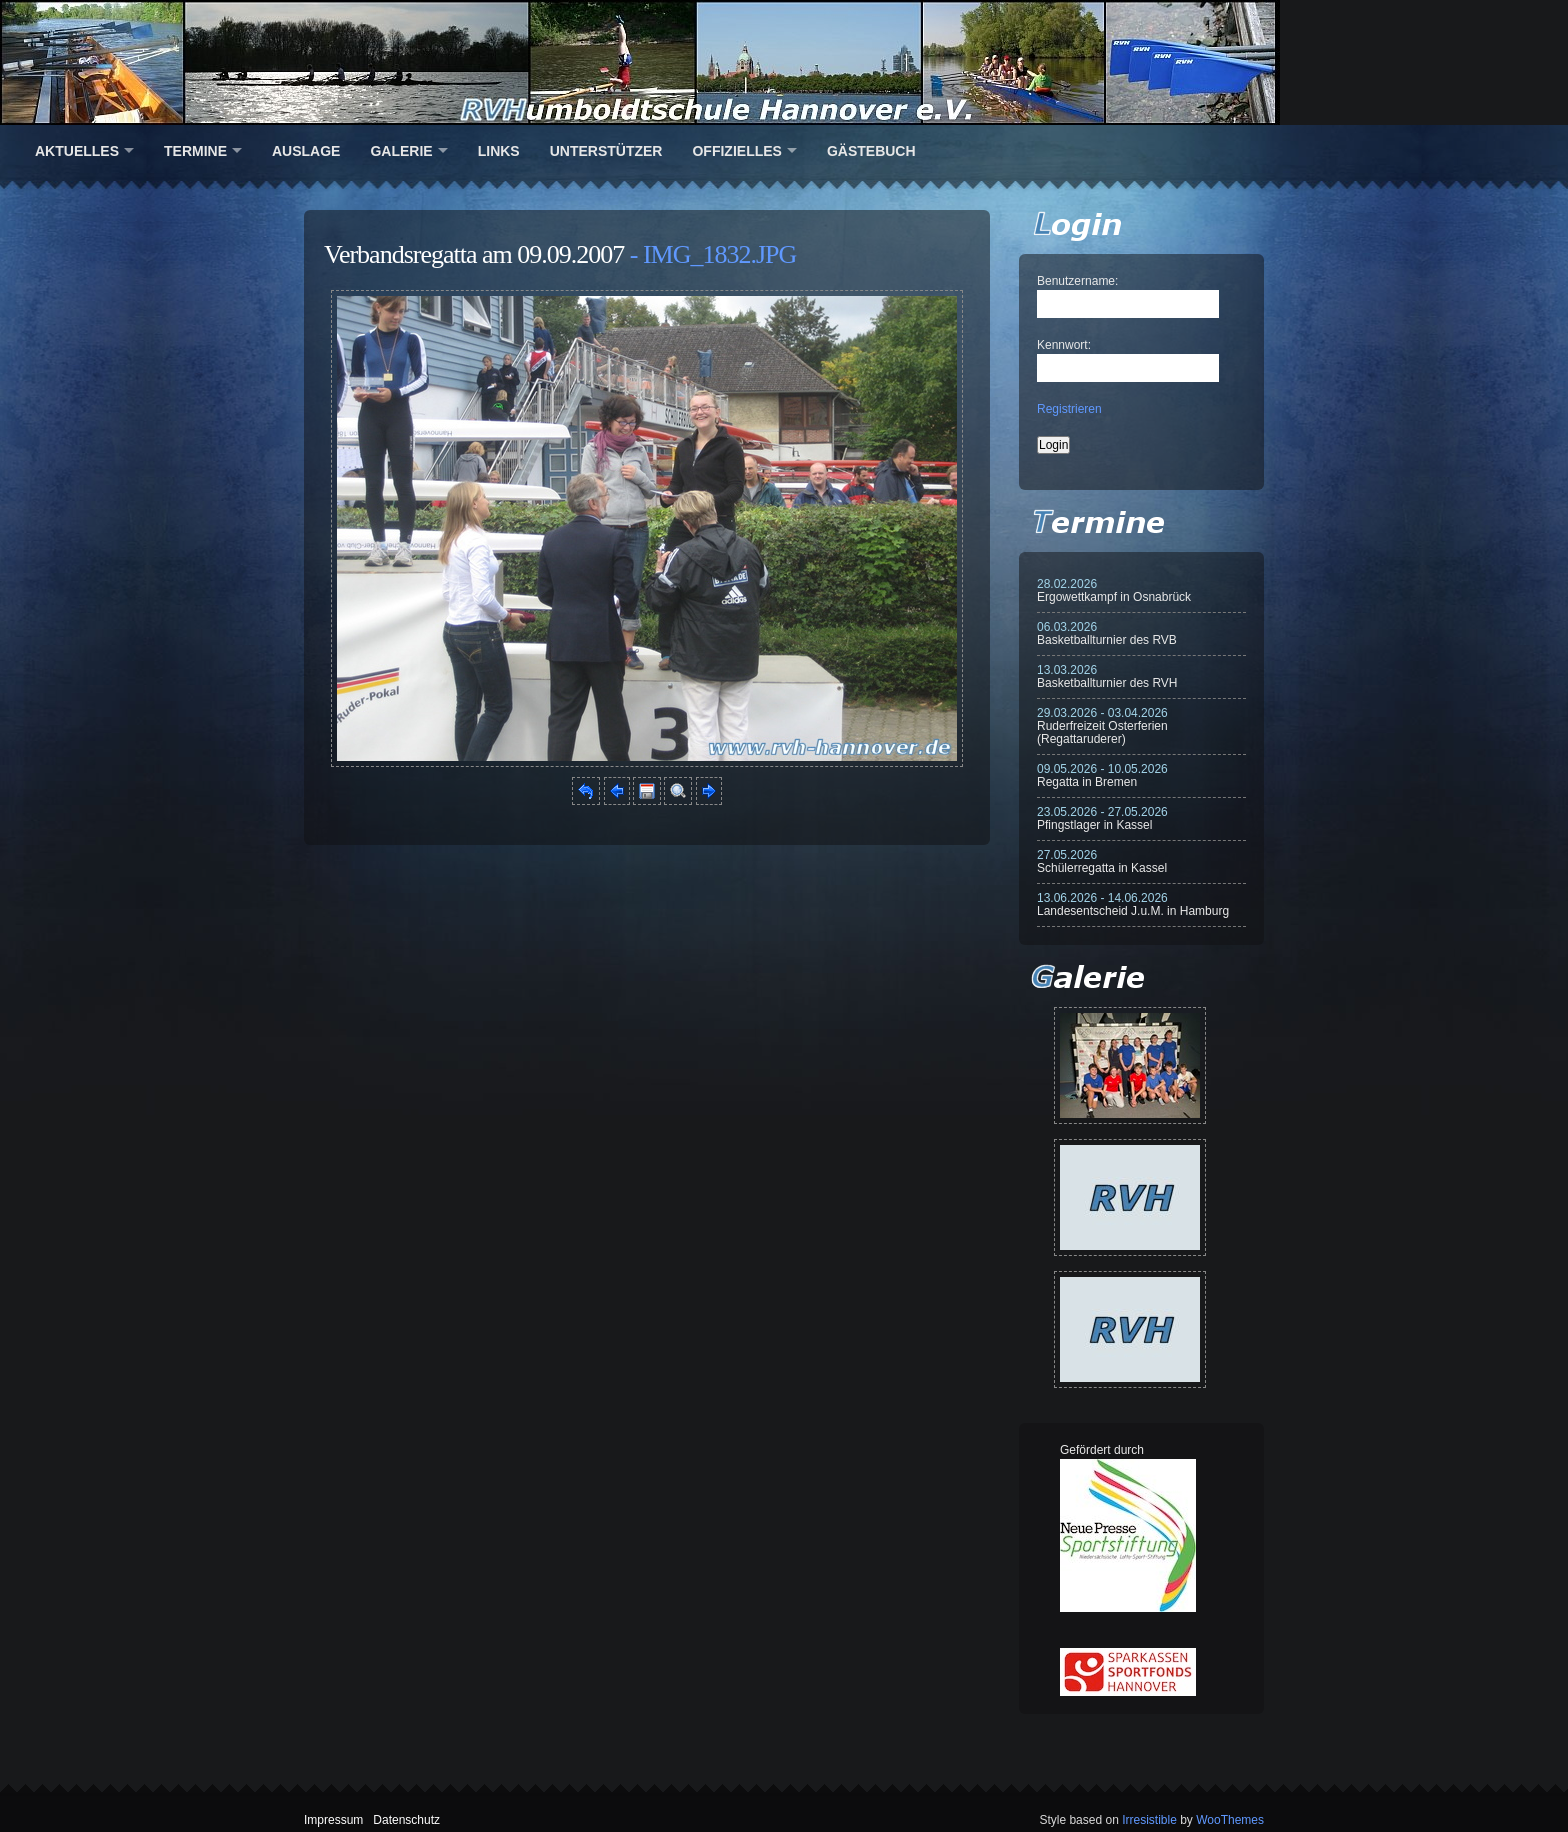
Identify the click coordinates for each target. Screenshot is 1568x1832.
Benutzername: (1077, 281)
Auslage (306, 151)
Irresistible (1149, 1820)
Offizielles (736, 151)
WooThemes (1230, 1820)
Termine (195, 151)
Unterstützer (606, 151)
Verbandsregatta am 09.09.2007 (474, 254)
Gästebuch (871, 151)
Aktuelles (77, 151)
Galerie (401, 151)
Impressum (333, 1820)
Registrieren (1069, 409)
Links (499, 151)
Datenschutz (406, 1820)
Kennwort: (1064, 345)
